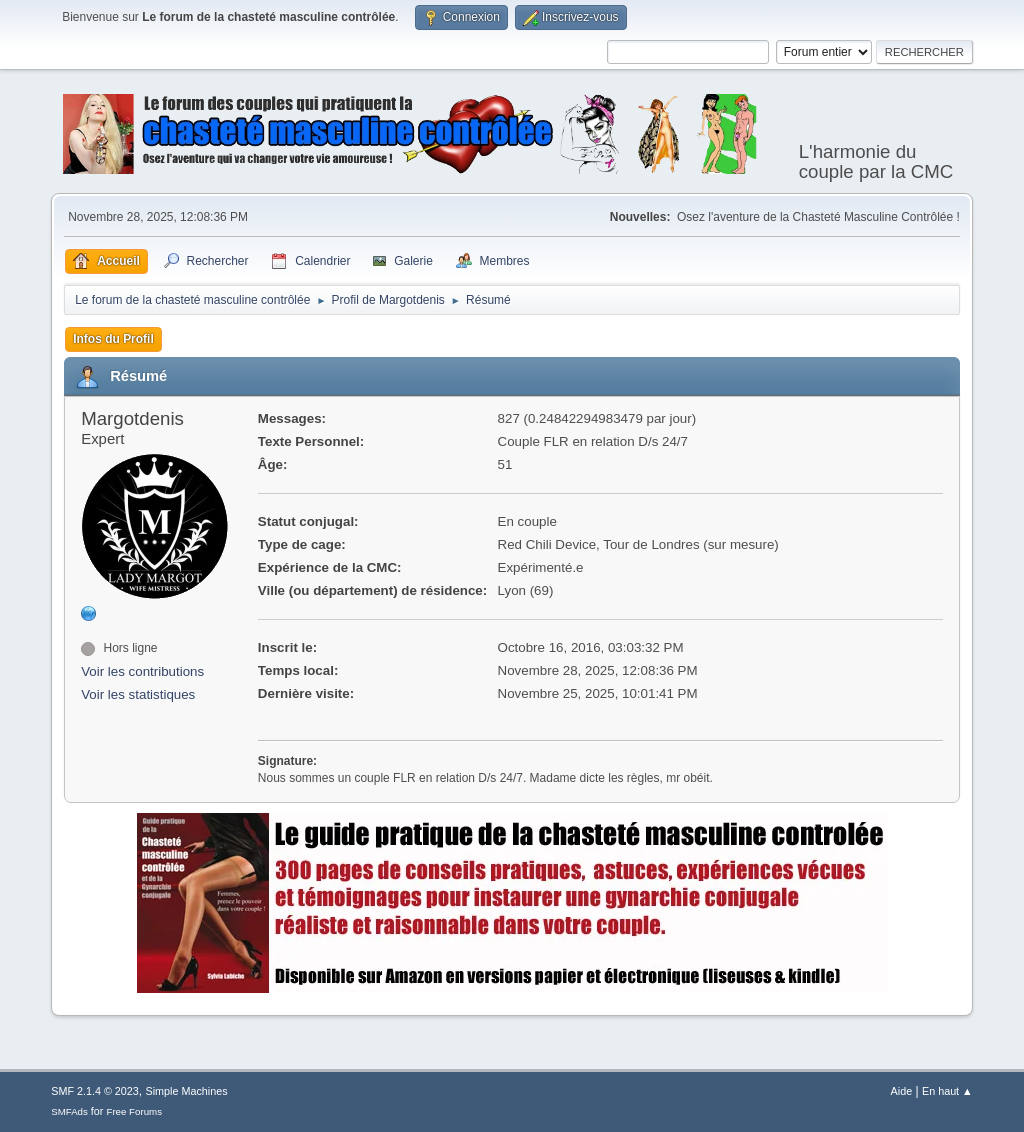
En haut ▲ (947, 1091)
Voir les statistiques (138, 694)
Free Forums (134, 1111)
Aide (902, 1091)
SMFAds (69, 1111)
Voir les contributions (142, 671)
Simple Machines (187, 1091)
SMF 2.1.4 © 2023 (95, 1091)
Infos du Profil (113, 339)
